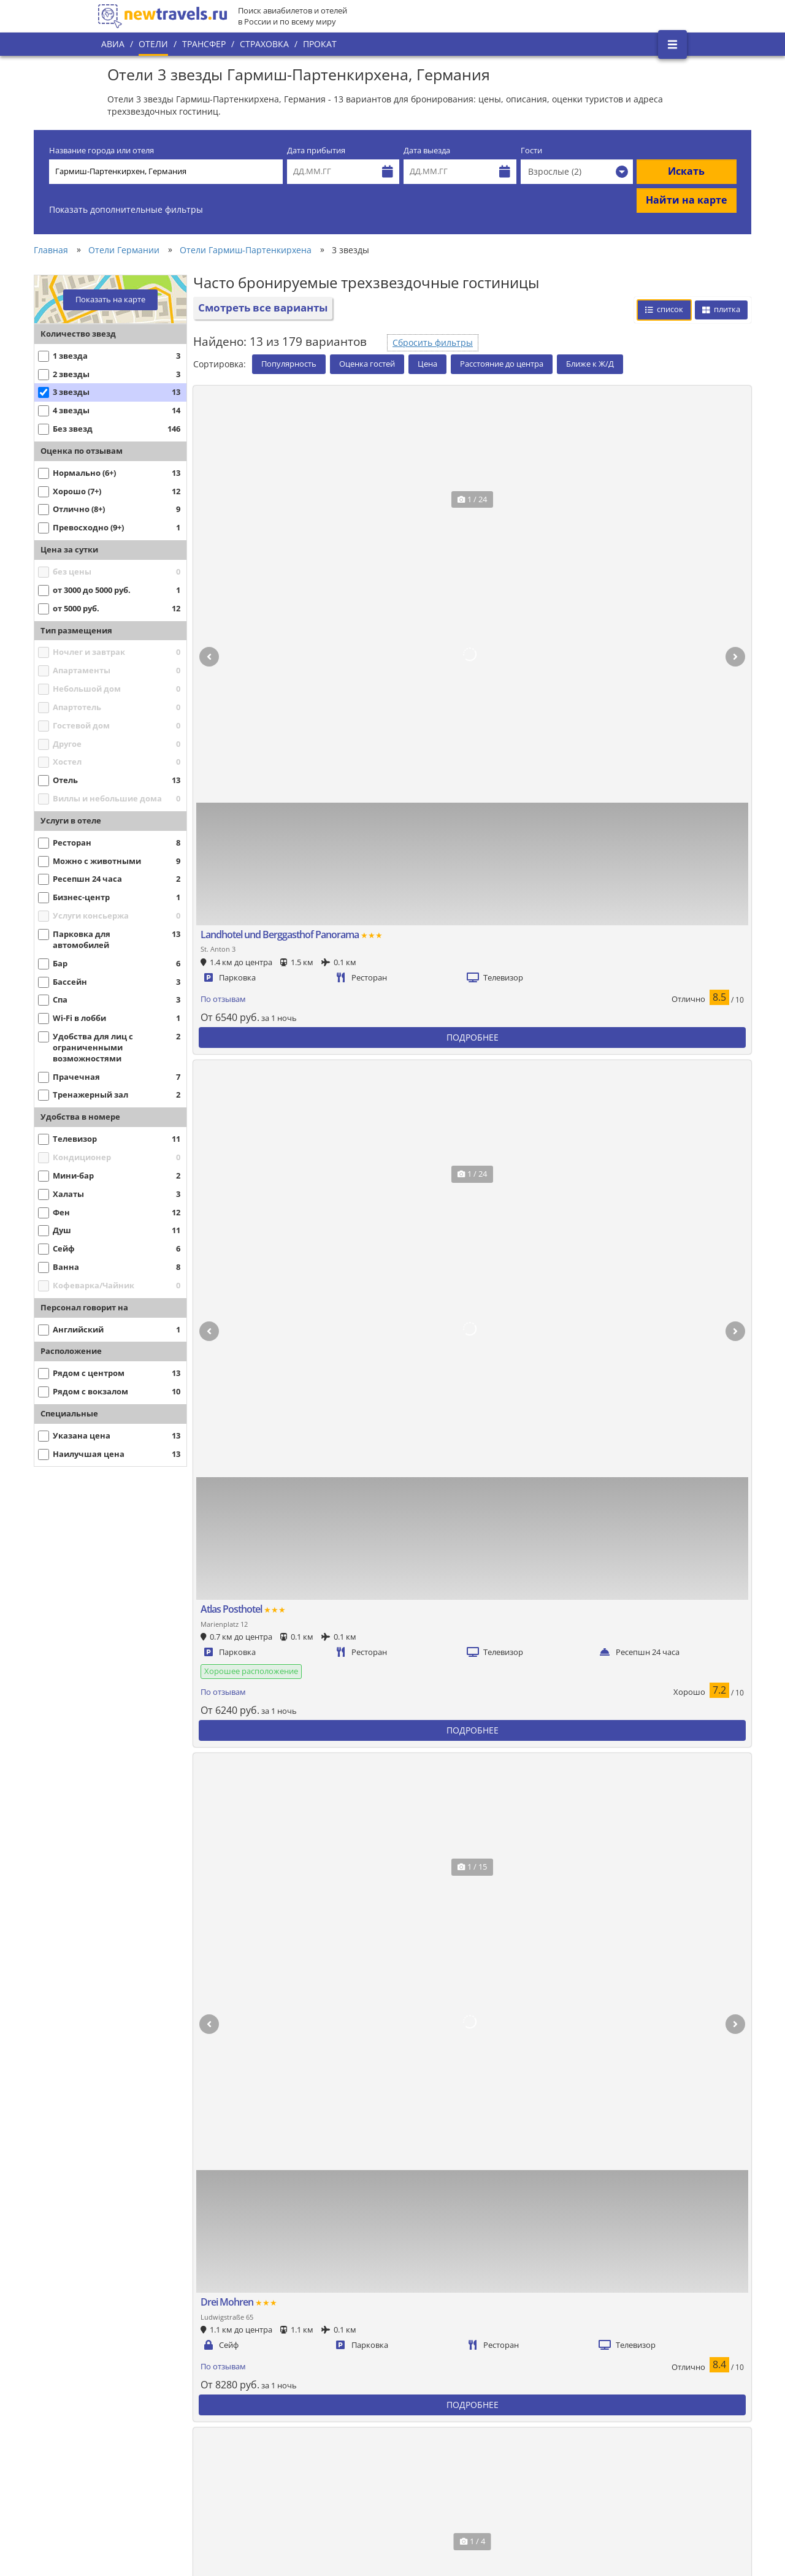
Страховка (264, 44)
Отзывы (293, 2488)
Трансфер (204, 44)
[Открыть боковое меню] (672, 44)
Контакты (125, 2473)
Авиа (112, 44)
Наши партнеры (138, 2452)
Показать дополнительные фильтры (126, 209)
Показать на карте (110, 299)
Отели (153, 44)
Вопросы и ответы (313, 2467)
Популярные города (317, 2384)
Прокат (320, 44)
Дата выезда (427, 150)
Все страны (299, 2404)
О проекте (127, 2411)
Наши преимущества (148, 2431)
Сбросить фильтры (432, 342)
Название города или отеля (101, 150)
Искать (686, 171)
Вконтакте (645, 2361)
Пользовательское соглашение (338, 2446)
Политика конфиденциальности (339, 2425)
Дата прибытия (316, 150)
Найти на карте (686, 200)
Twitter (639, 2382)
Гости (531, 150)
